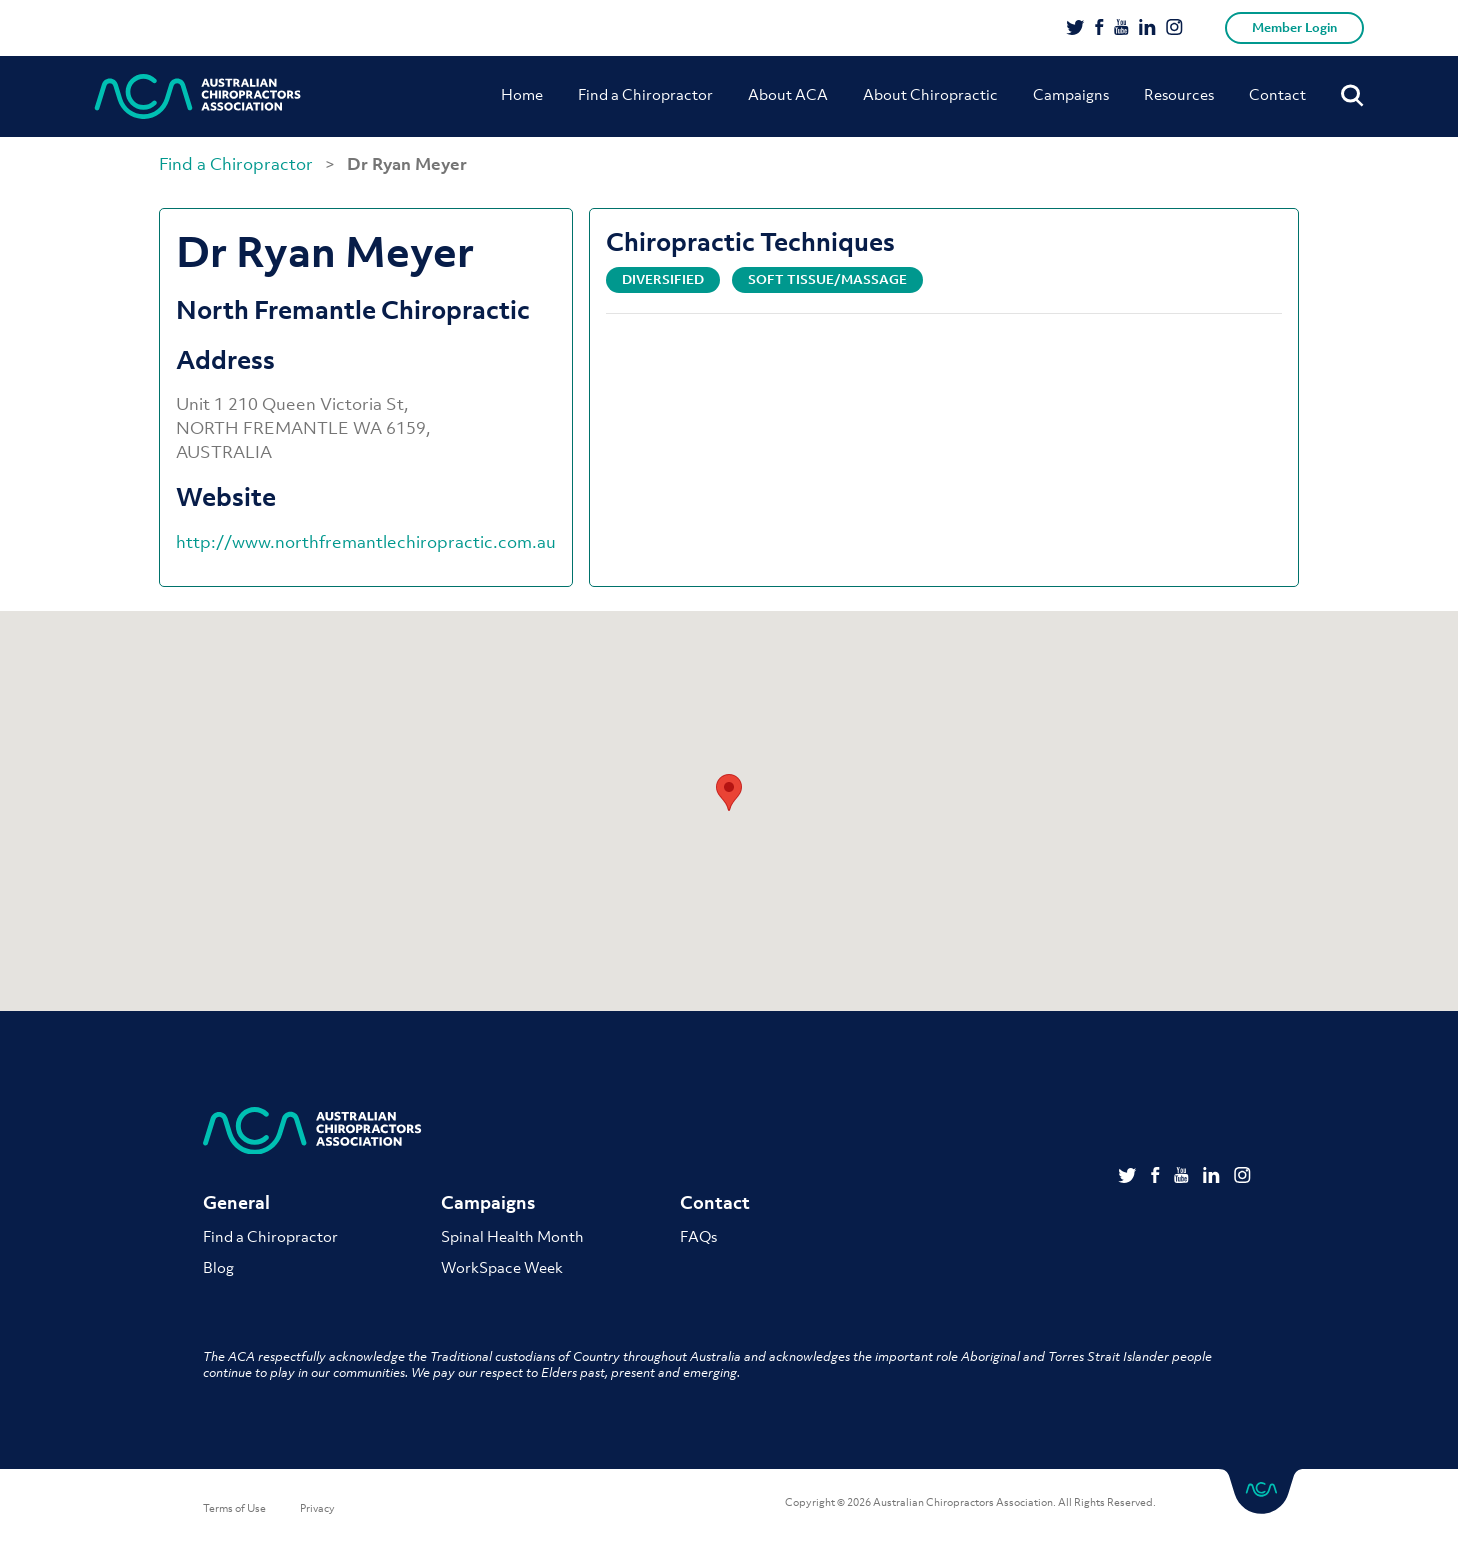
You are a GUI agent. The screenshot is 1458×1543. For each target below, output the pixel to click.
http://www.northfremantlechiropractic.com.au (366, 542)
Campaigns (1071, 94)
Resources (1179, 94)
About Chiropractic (930, 94)
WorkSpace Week (502, 1267)
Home (522, 94)
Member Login (1294, 27)
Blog (218, 1267)
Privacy (317, 1508)
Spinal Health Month (512, 1236)
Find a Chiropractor (645, 94)
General (236, 1203)
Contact (1277, 94)
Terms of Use (234, 1508)
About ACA (788, 94)
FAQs (698, 1236)
